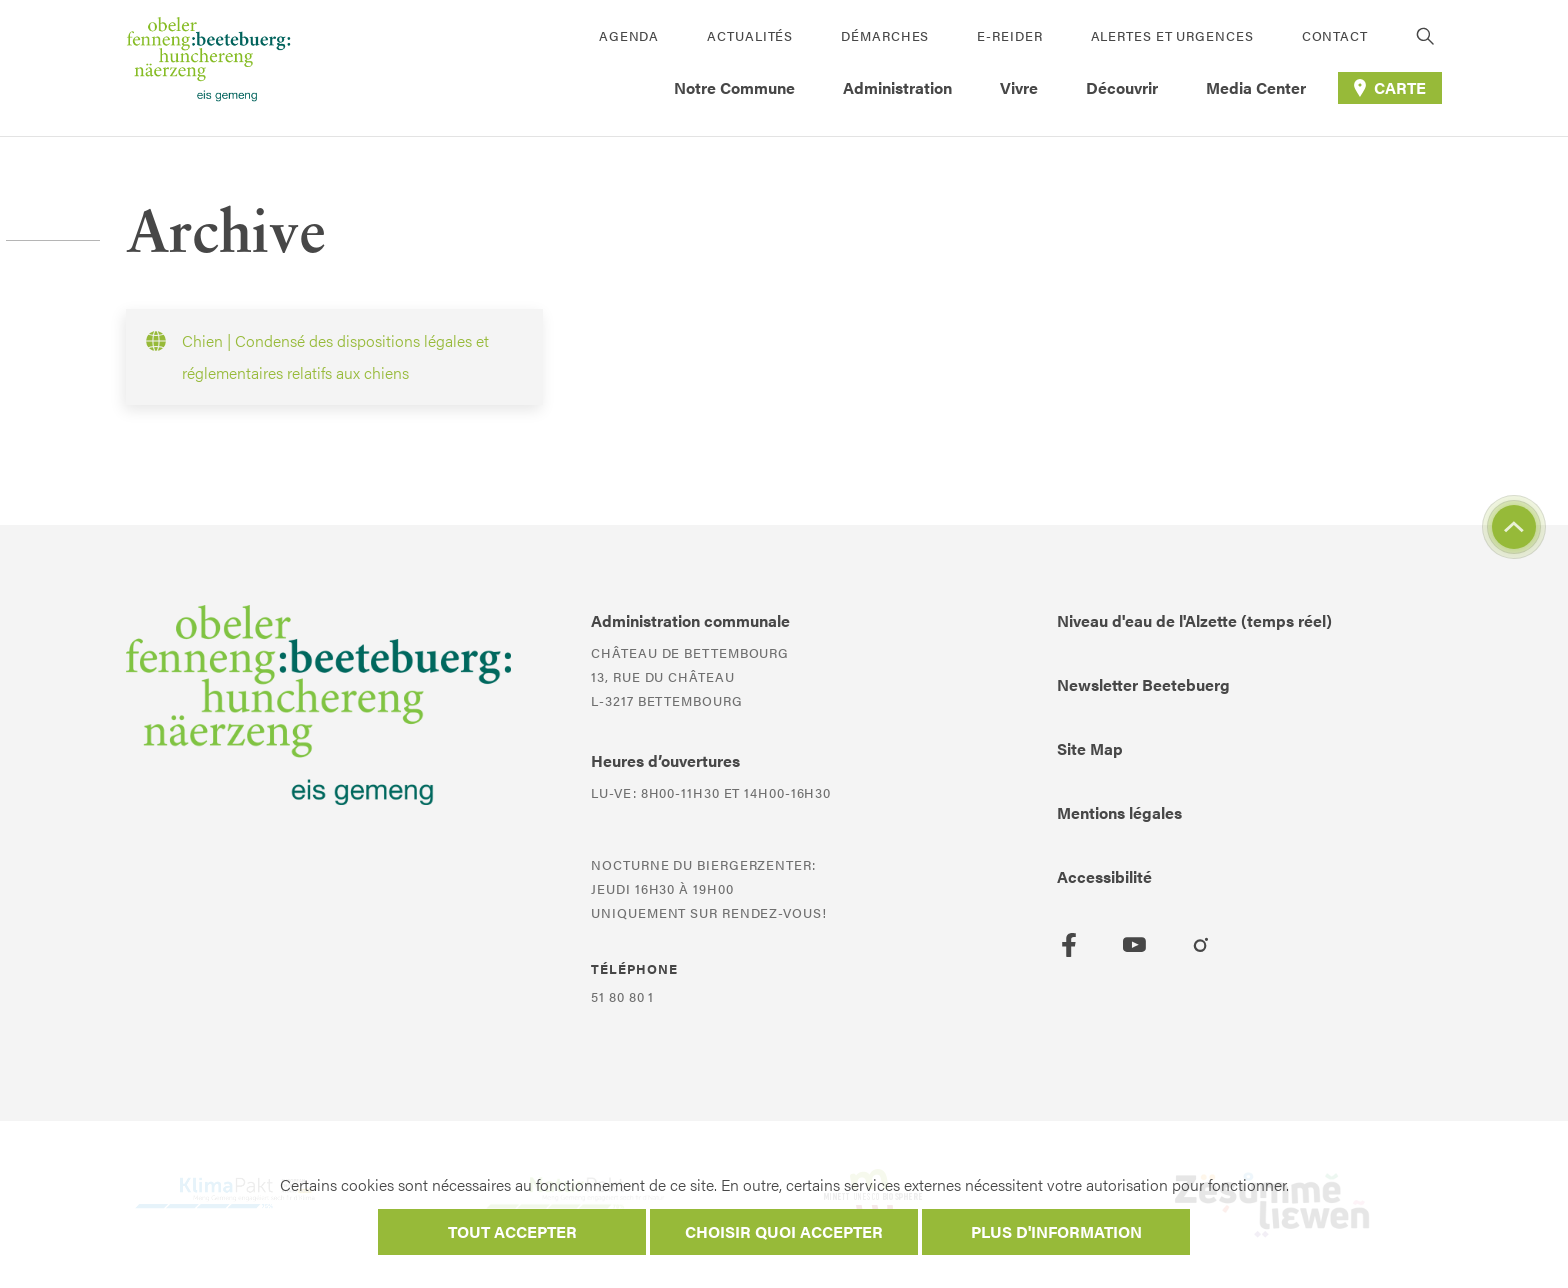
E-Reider (1009, 35)
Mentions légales (1119, 812)
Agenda (629, 35)
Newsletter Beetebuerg (1143, 684)
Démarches (885, 35)
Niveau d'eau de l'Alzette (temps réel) (1194, 620)
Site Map (1090, 748)
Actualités (750, 35)
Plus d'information (1056, 1231)
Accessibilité (1104, 876)
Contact (1335, 35)
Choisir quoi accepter (784, 1231)
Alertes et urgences (1172, 35)
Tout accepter (512, 1231)
